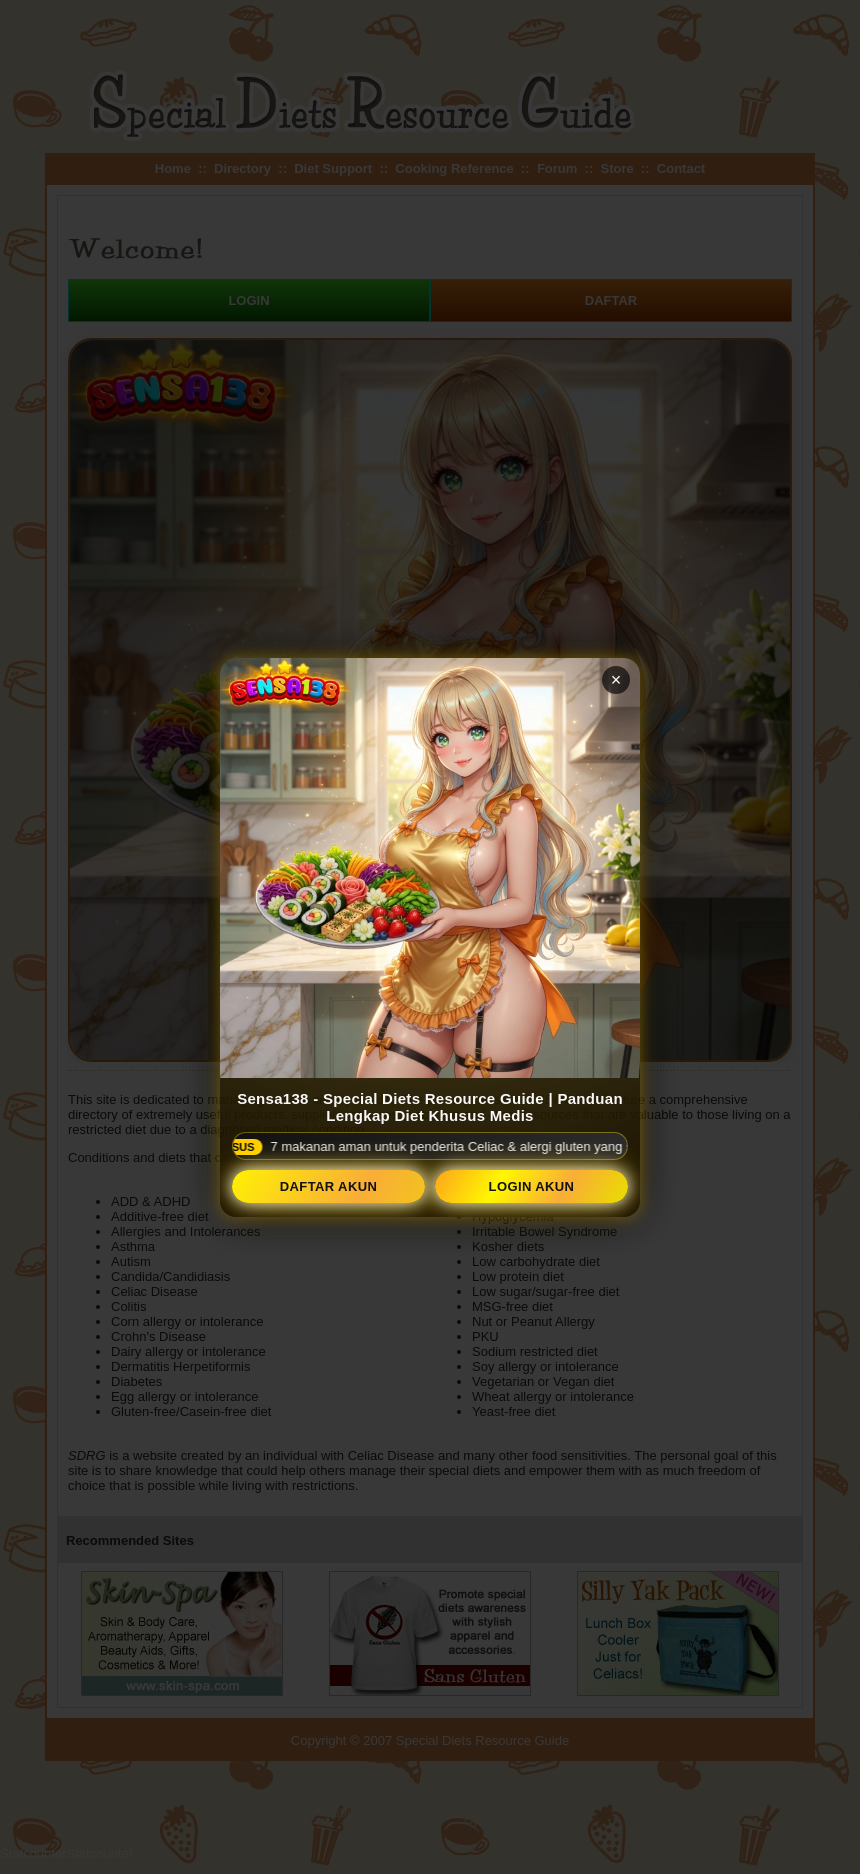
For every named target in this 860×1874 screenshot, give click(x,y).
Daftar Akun (329, 1186)
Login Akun (532, 1186)
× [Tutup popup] (616, 680)
